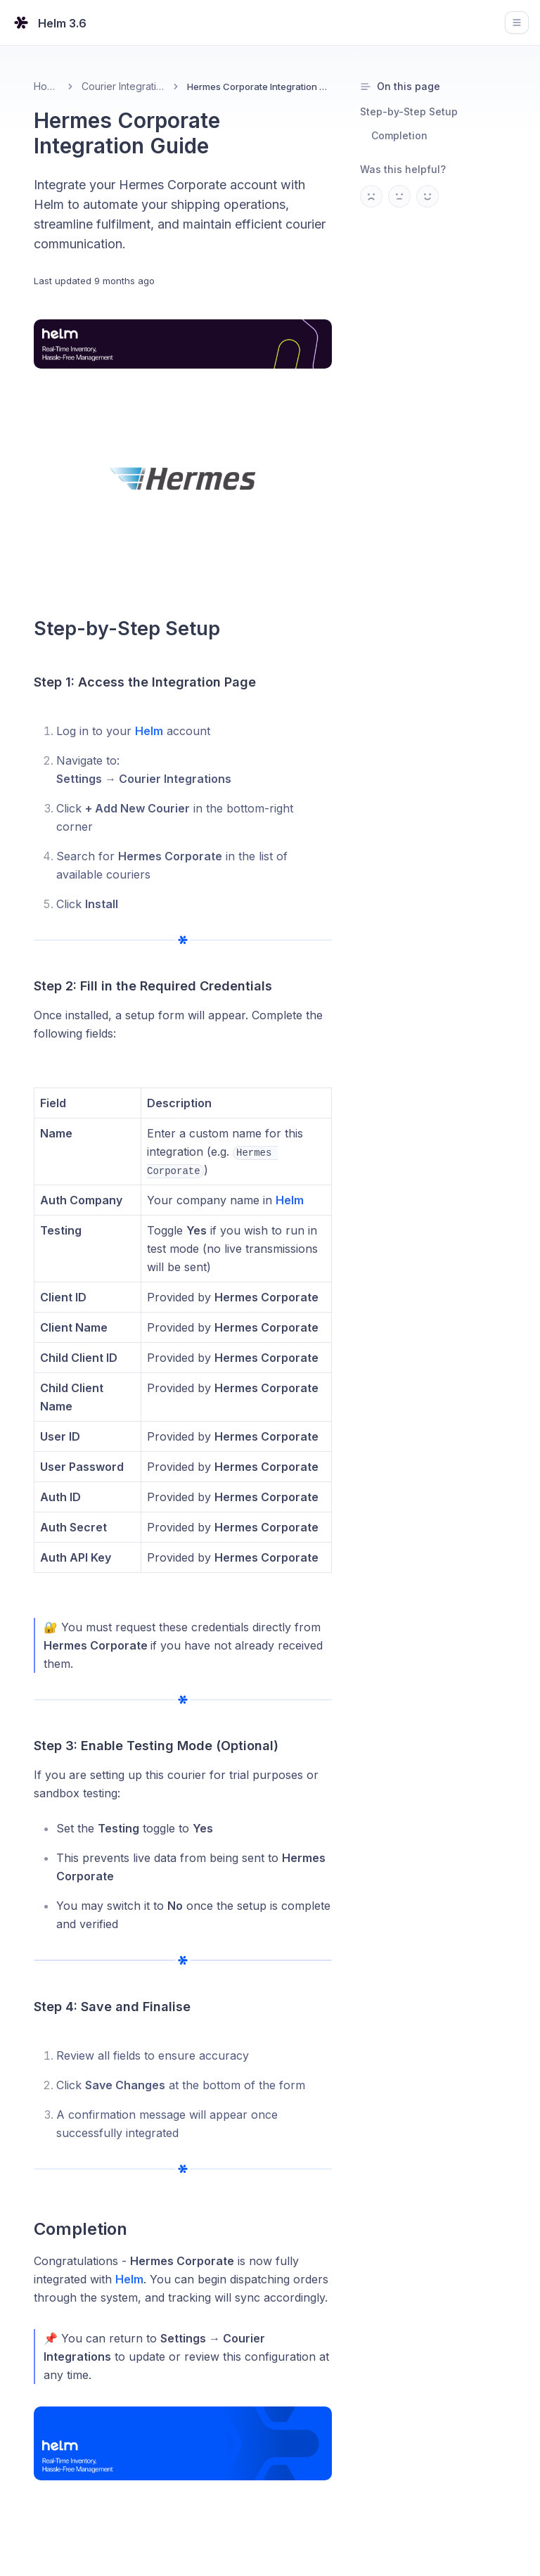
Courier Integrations (123, 86)
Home (46, 86)
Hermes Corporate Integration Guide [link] (259, 86)
